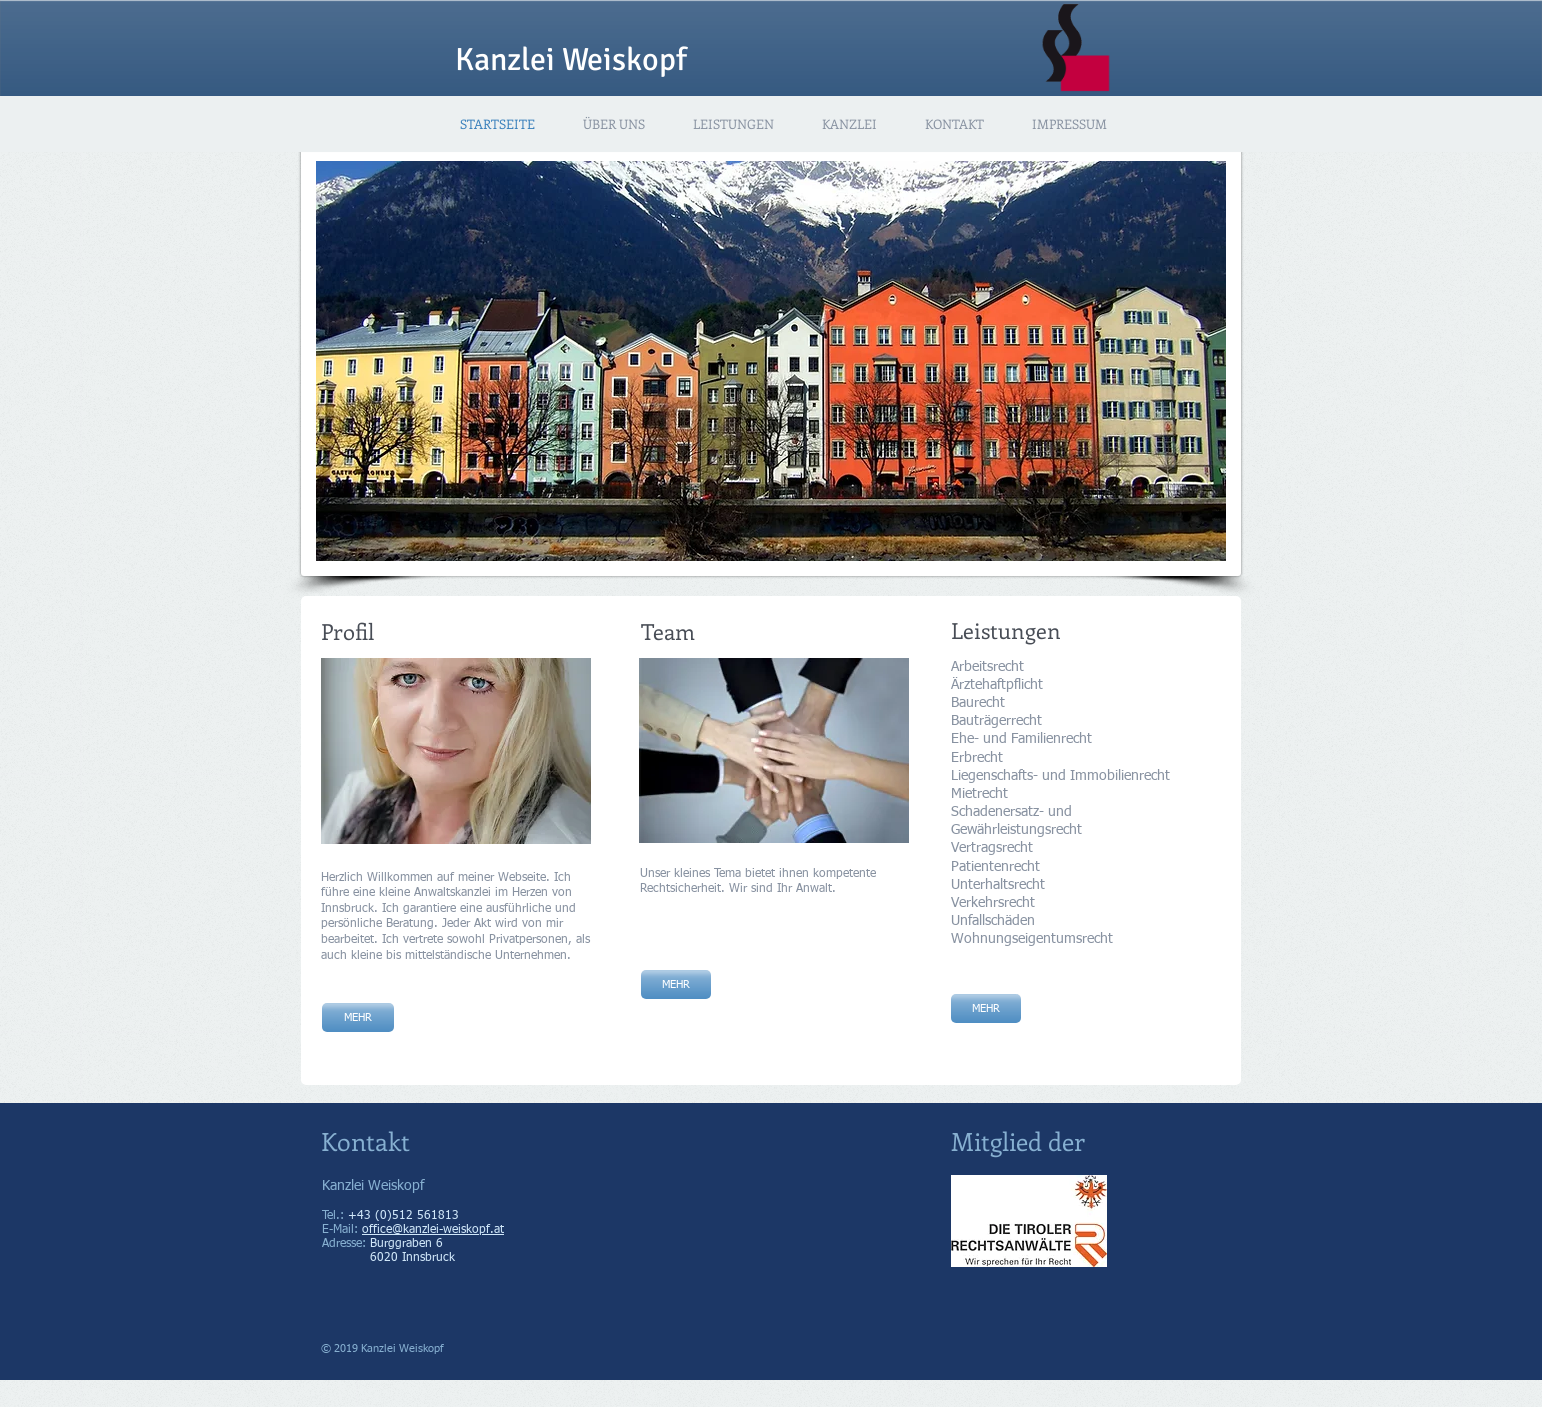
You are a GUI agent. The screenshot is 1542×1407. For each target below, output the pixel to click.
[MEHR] (676, 984)
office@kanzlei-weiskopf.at (433, 1230)
